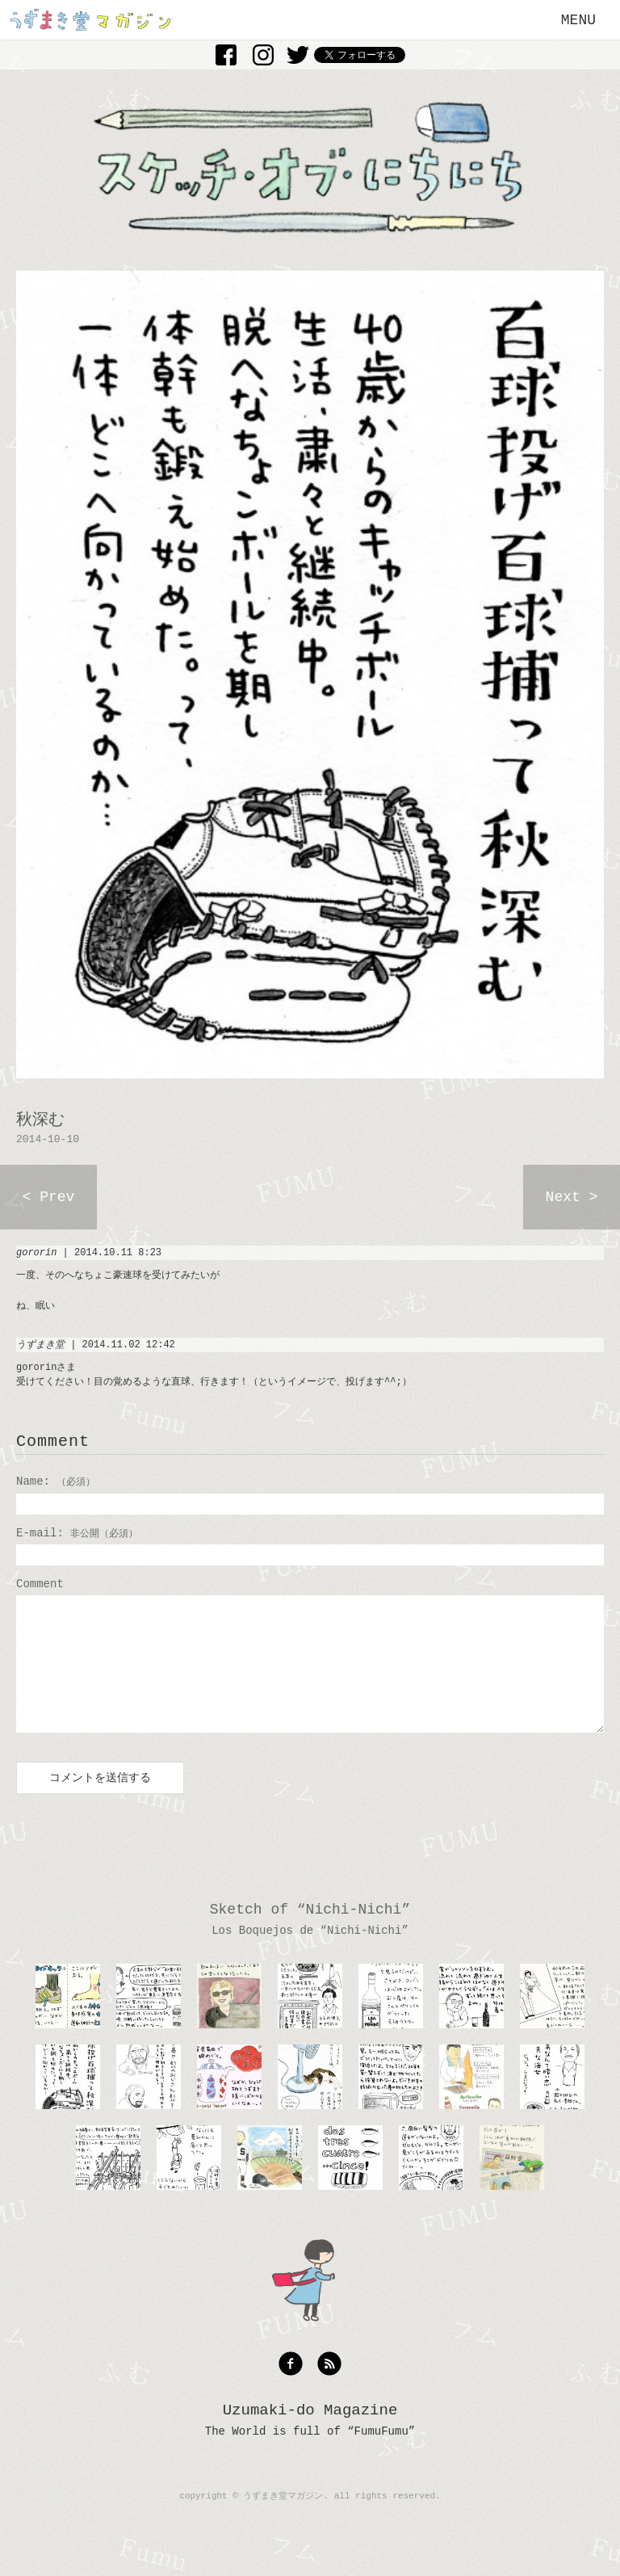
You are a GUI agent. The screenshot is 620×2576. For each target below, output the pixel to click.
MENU (578, 20)
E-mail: (77, 1533)
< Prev (49, 1197)
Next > (572, 1197)
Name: (55, 1481)
